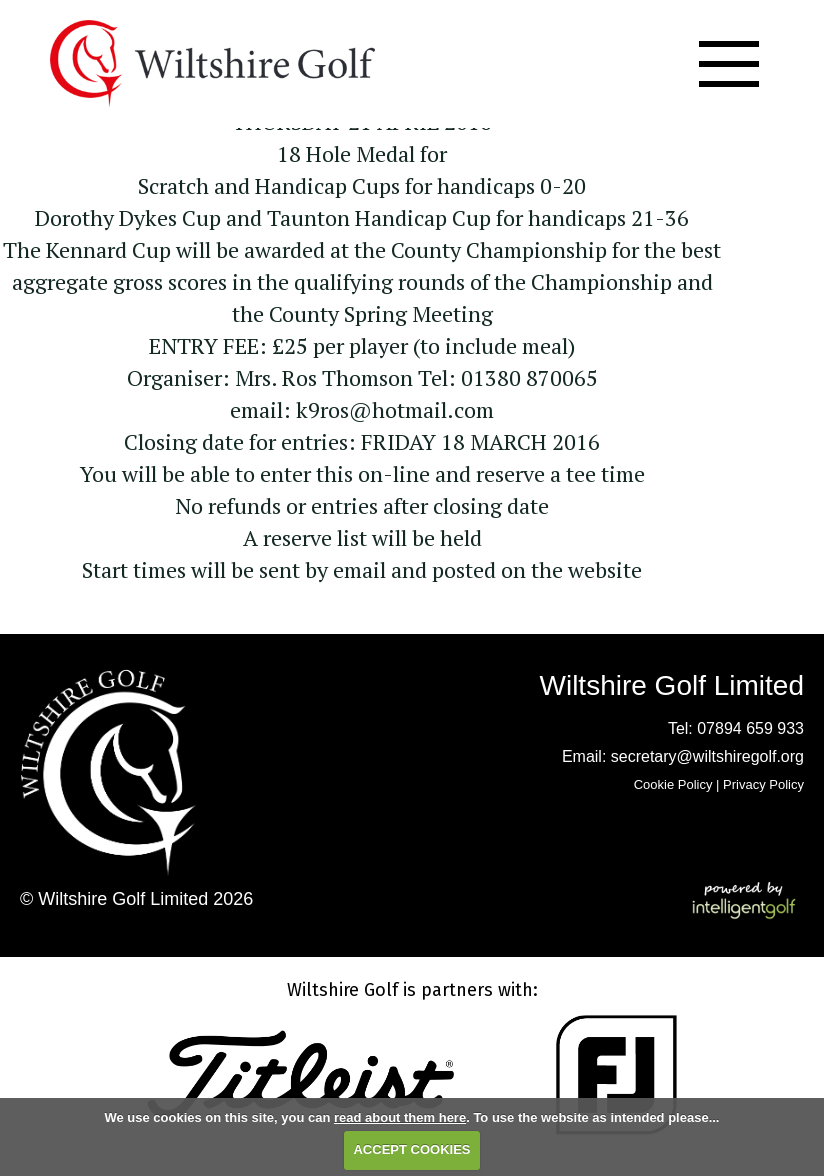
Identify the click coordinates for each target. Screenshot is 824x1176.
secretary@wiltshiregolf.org (707, 756)
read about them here (400, 1117)
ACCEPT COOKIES (411, 1149)
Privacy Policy (763, 784)
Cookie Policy (673, 784)
